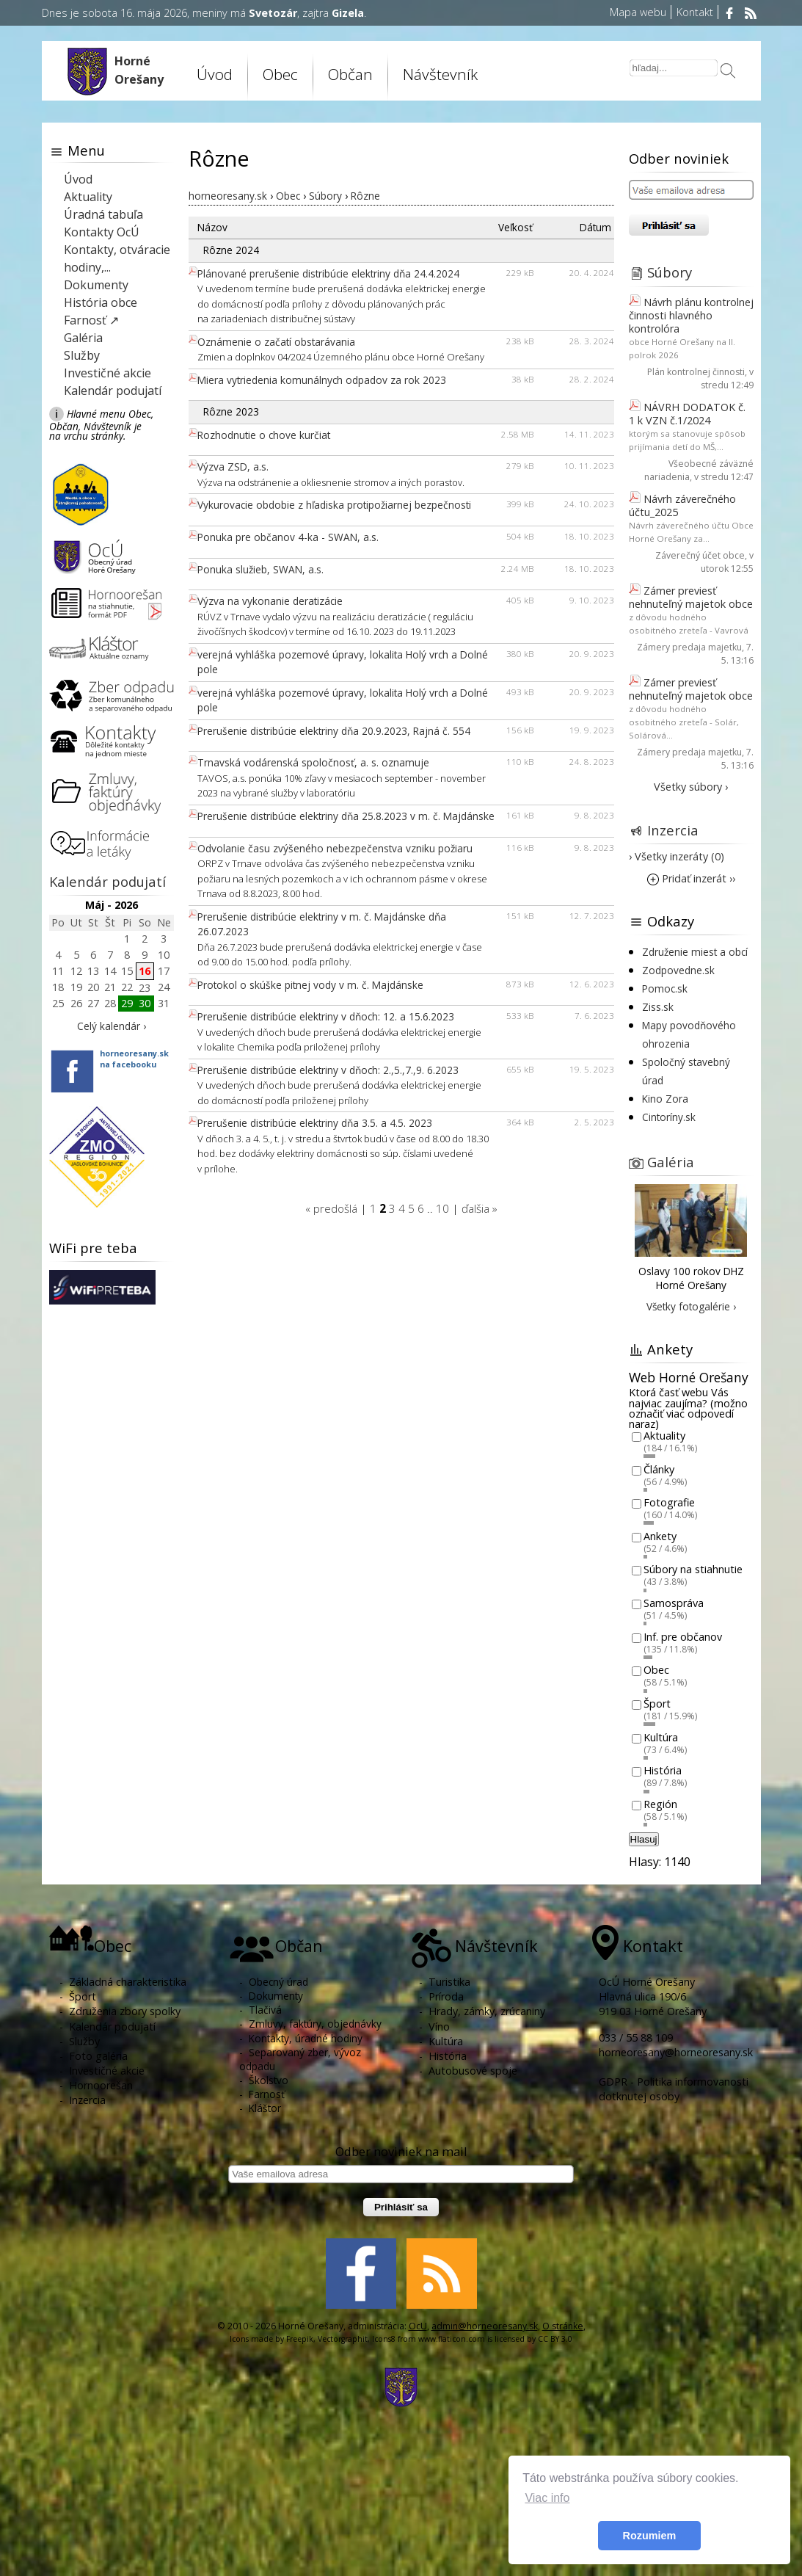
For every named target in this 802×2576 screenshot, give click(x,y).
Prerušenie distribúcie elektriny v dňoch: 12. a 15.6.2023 (325, 1016)
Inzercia (673, 830)
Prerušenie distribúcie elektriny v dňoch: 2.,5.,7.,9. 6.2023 (328, 1070)
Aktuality (88, 197)
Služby (82, 355)
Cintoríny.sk (669, 1117)
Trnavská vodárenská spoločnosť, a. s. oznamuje (313, 762)
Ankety (660, 1536)
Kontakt (695, 12)
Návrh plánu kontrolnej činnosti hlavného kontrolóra (691, 315)
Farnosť (267, 2094)
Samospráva (674, 1603)
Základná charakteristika (127, 1982)
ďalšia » (479, 1208)
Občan (350, 74)
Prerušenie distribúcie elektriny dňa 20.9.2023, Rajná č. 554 (333, 731)
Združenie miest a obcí (695, 952)
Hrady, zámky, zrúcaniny (487, 2011)
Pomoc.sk (665, 988)
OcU (418, 2326)
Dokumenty (96, 285)
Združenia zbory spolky (125, 2011)
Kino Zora (665, 1099)
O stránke (562, 2326)
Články (659, 1469)
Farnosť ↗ (91, 320)
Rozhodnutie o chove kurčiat (263, 435)
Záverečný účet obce (700, 555)
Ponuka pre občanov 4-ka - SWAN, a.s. (288, 537)
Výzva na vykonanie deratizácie (270, 601)
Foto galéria (98, 2056)
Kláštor (265, 2108)
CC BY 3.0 (555, 2339)
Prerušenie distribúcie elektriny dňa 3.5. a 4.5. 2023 (314, 1123)
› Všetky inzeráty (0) (676, 856)
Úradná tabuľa (103, 214)
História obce (100, 302)
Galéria (83, 338)
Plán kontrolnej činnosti (696, 372)
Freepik (299, 2339)
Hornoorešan (101, 2085)
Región (660, 1804)
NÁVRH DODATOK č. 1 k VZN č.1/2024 (687, 413)
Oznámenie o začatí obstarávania (276, 342)
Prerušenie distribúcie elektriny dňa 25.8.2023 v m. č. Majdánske (346, 816)
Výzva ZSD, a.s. (233, 467)
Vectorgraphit (343, 2339)
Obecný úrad (278, 1982)
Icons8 (383, 2339)
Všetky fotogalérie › (691, 1306)
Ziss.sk (658, 1007)
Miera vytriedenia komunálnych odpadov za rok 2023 (321, 380)
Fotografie (669, 1503)
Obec (280, 74)
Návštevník (440, 74)
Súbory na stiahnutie (693, 1570)
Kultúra (661, 1737)
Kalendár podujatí (112, 390)
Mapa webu (638, 12)
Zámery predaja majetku (689, 647)
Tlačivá (265, 2010)
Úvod (215, 74)
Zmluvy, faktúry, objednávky (315, 2024)
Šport (657, 1703)
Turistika (449, 1982)
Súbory (669, 272)
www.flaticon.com (451, 2339)
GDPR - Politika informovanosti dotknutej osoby (673, 2089)
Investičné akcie (107, 373)
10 (442, 1208)
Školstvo (268, 2080)
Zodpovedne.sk (678, 970)
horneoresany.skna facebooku (134, 1059)
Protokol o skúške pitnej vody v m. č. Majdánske (310, 985)
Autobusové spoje (473, 2071)
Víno (439, 2026)
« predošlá (331, 1208)
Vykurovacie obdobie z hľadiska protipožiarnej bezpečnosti (334, 505)
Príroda (446, 1996)
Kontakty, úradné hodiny (305, 2038)
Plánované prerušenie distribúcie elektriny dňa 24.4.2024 (328, 273)
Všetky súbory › (691, 787)
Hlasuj (643, 1839)
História (663, 1771)
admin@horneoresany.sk (484, 2326)
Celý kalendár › (111, 1026)
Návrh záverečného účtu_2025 (682, 505)
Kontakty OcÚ (101, 232)
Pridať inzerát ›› (691, 878)
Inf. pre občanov (683, 1637)
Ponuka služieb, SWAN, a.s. (260, 569)
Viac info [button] (547, 2498)
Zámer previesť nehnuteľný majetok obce (691, 597)
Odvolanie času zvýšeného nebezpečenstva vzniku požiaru (335, 848)
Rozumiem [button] (650, 2535)
